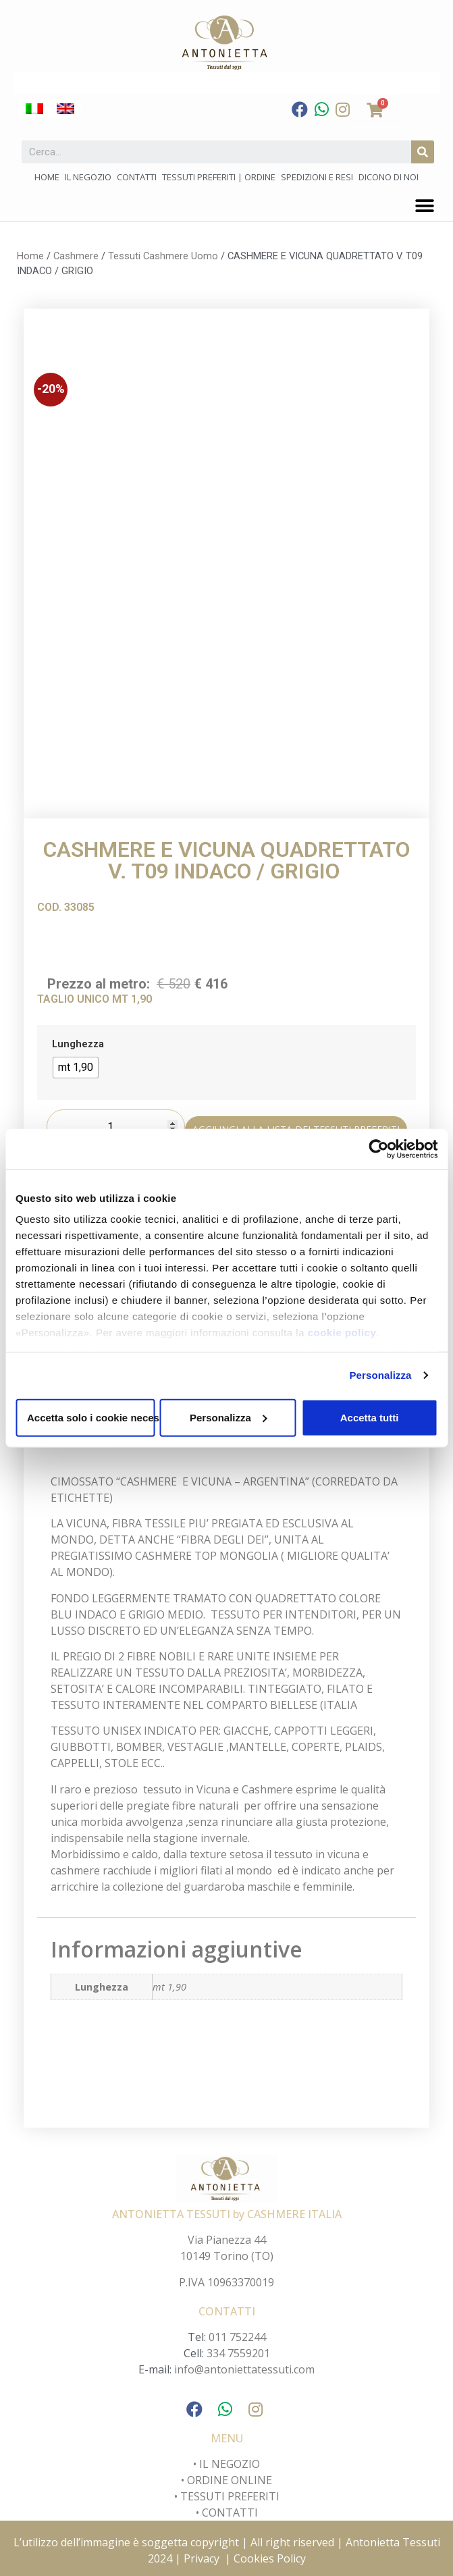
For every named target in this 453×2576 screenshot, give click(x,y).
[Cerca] (422, 151)
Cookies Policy (270, 2558)
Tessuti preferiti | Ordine (218, 177)
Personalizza (380, 1375)
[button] (424, 205)
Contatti (137, 177)
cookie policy (342, 1332)
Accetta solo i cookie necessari (91, 1417)
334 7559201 (238, 2353)
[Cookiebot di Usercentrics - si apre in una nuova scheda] (378, 1148)
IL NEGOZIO (228, 2463)
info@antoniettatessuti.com (244, 2369)
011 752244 (237, 2337)
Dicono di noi (388, 177)
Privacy (201, 2558)
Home (46, 177)
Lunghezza (78, 1044)
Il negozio (88, 177)
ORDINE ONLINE (229, 2480)
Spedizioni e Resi (317, 177)
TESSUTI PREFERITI (229, 2496)
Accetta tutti (369, 1417)
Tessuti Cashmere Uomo (163, 256)
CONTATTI (230, 2512)
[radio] (75, 1067)
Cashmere (76, 256)
